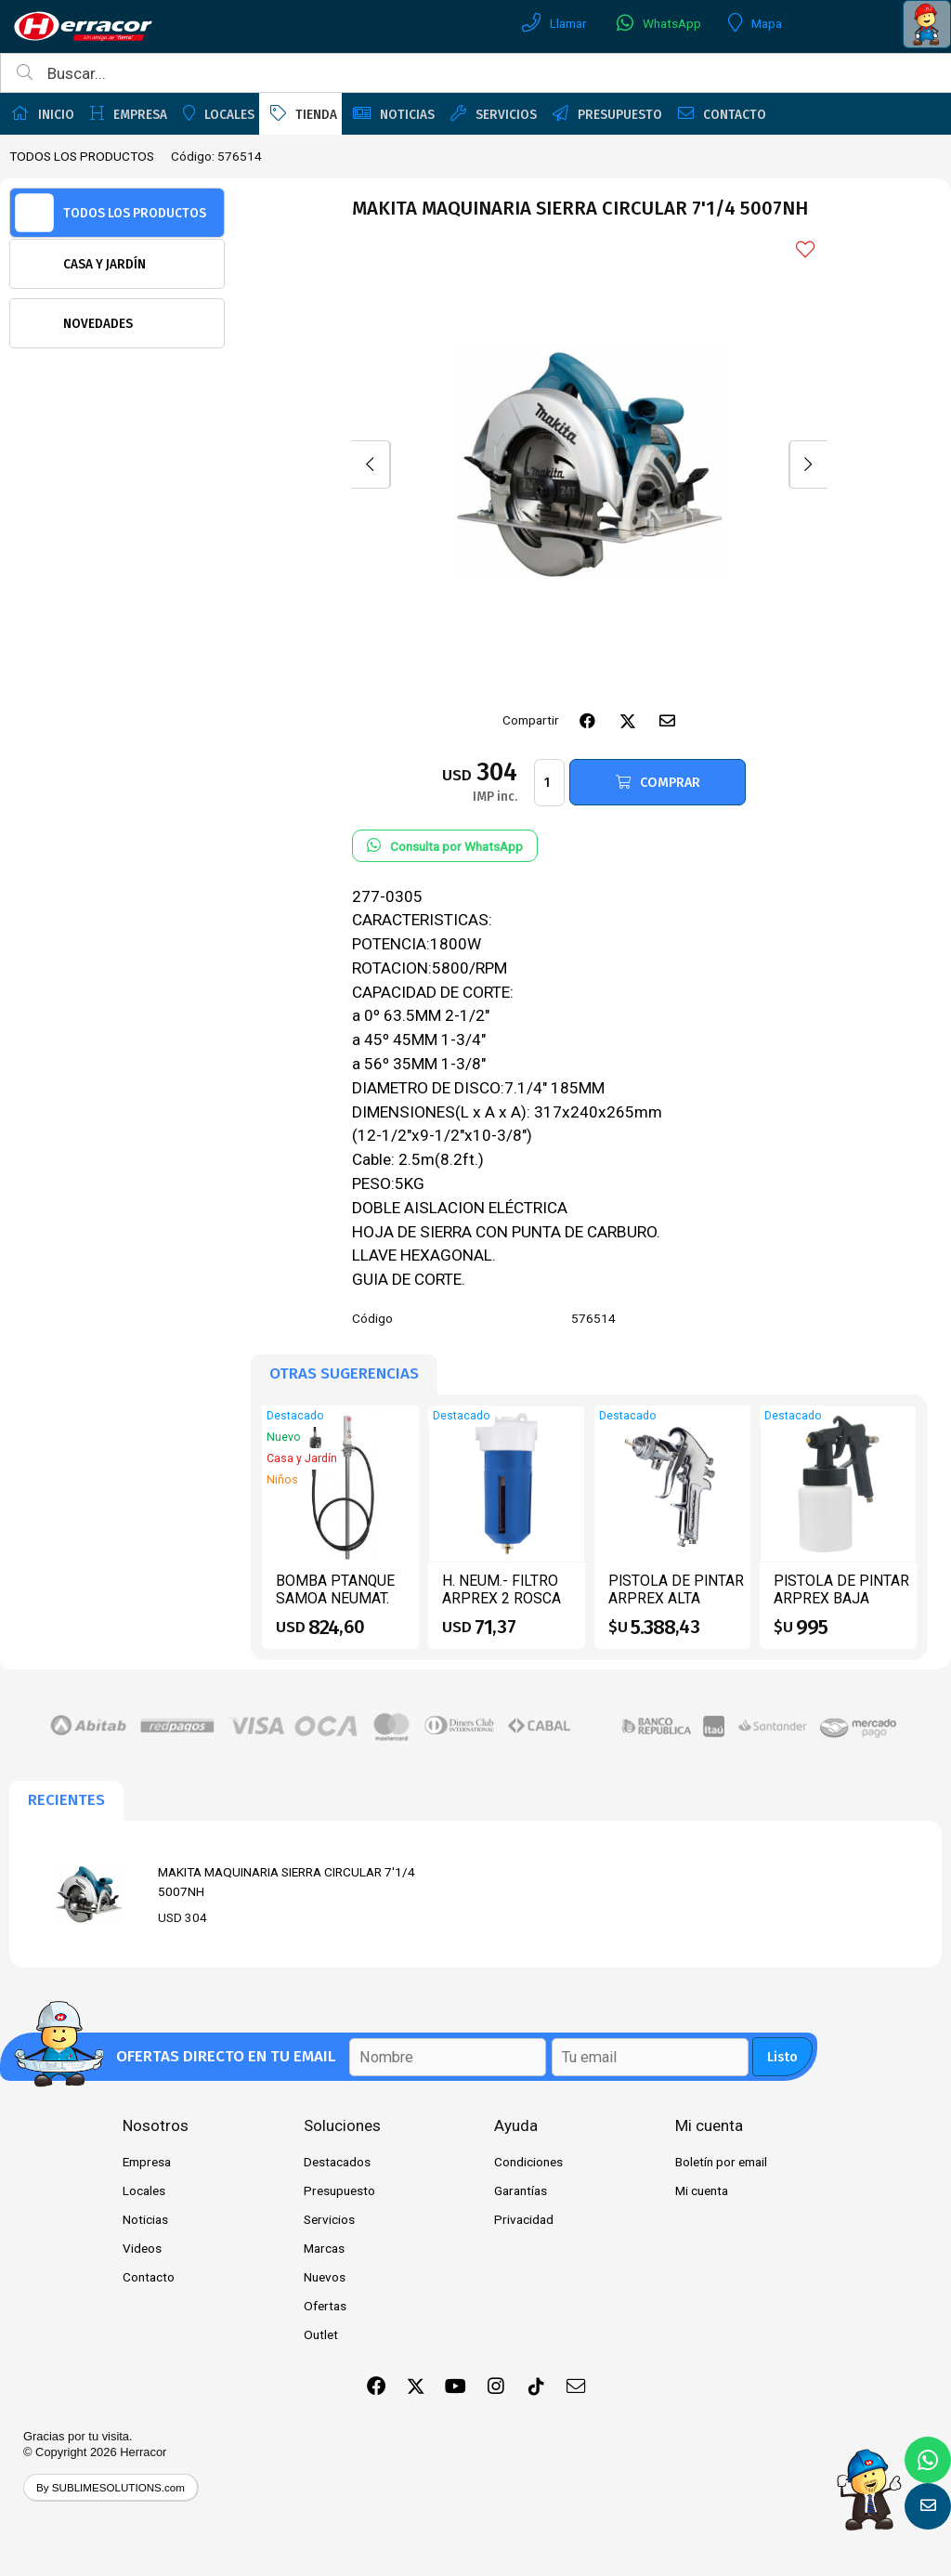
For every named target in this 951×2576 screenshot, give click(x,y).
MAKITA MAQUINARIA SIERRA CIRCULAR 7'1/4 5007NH (286, 1881)
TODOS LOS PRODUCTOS (81, 156)
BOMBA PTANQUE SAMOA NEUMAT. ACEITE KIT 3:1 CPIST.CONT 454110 (343, 1608)
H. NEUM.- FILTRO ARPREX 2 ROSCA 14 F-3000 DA (501, 1599)
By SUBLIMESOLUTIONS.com (110, 2487)
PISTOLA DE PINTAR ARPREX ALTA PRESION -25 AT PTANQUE (676, 1608)
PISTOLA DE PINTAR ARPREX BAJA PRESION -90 (841, 1599)
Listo (782, 2057)
